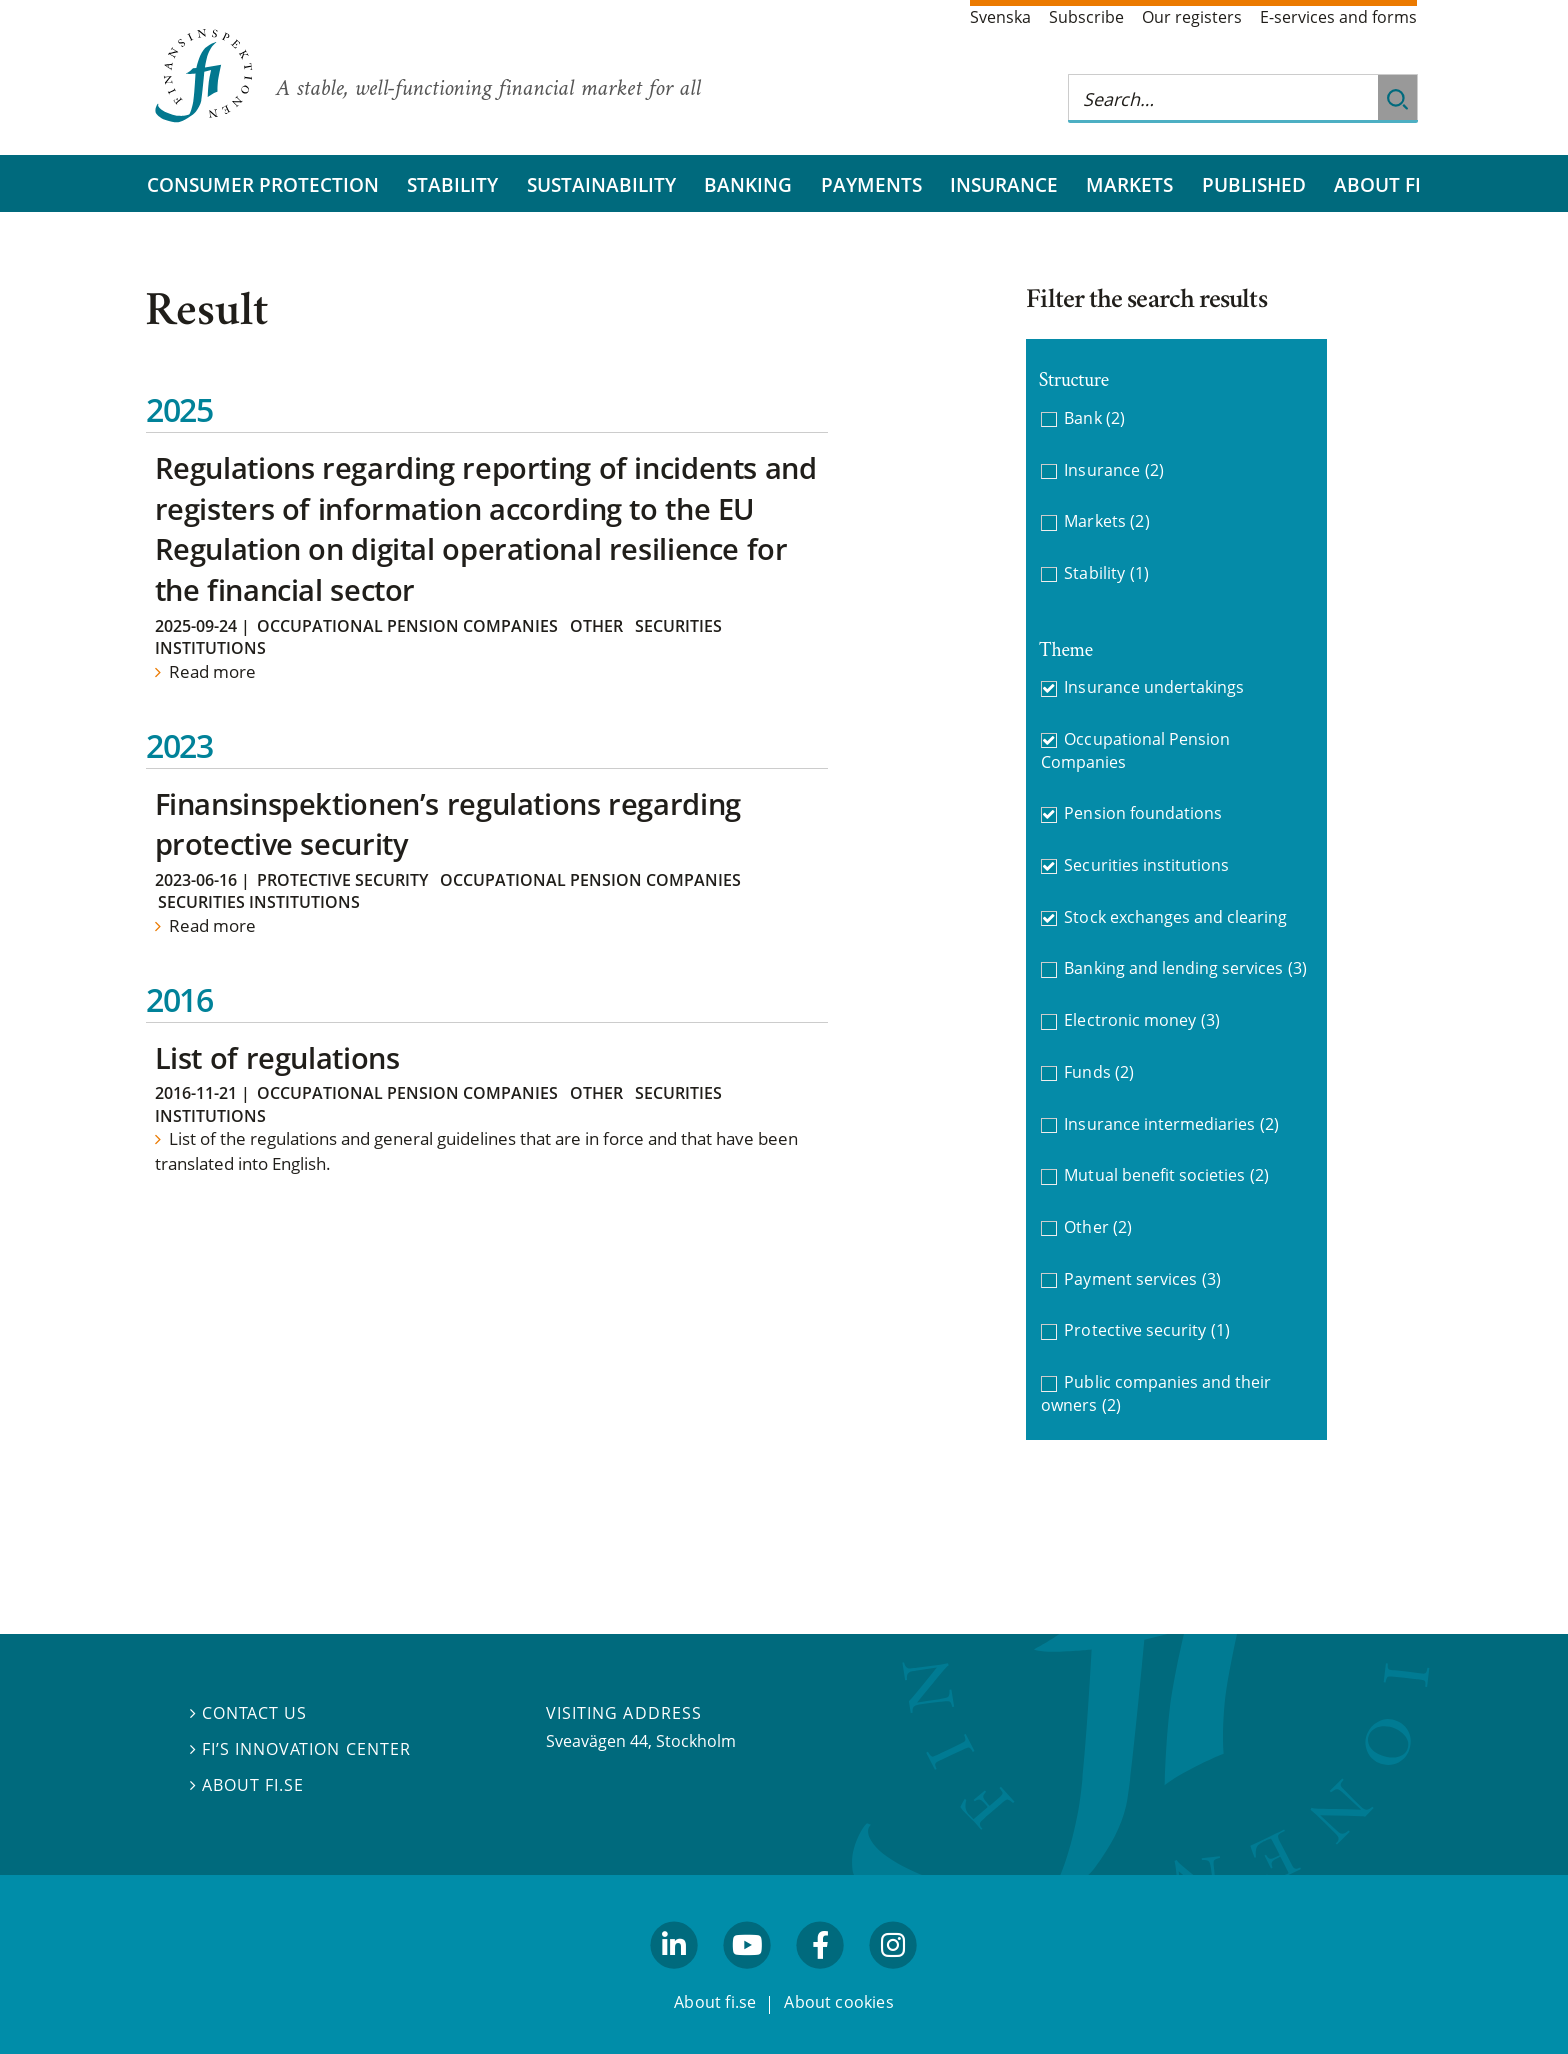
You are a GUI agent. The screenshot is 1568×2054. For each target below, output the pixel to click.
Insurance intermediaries (1171, 1124)
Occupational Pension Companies (407, 626)
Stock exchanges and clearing (1175, 917)
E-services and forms (1338, 17)
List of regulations (277, 1057)
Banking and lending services (1185, 968)
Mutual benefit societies (1166, 1175)
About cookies (839, 2002)
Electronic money (1141, 1020)
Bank (1094, 418)
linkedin (674, 1977)
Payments (871, 184)
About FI (1377, 184)
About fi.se (247, 1785)
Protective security (342, 880)
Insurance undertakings (1154, 687)
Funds (1099, 1072)
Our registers (1192, 17)
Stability (452, 184)
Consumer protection (263, 184)
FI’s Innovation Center (300, 1749)
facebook (821, 1977)
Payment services (1142, 1279)
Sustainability (601, 184)
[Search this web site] (1223, 98)
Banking (748, 184)
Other (596, 626)
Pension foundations (1143, 813)
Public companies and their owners (1156, 1393)
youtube (747, 1977)
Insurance (1004, 184)
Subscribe (1086, 17)
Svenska (1000, 17)
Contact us (248, 1713)
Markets (1129, 184)
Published (1254, 184)
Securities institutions (259, 902)
